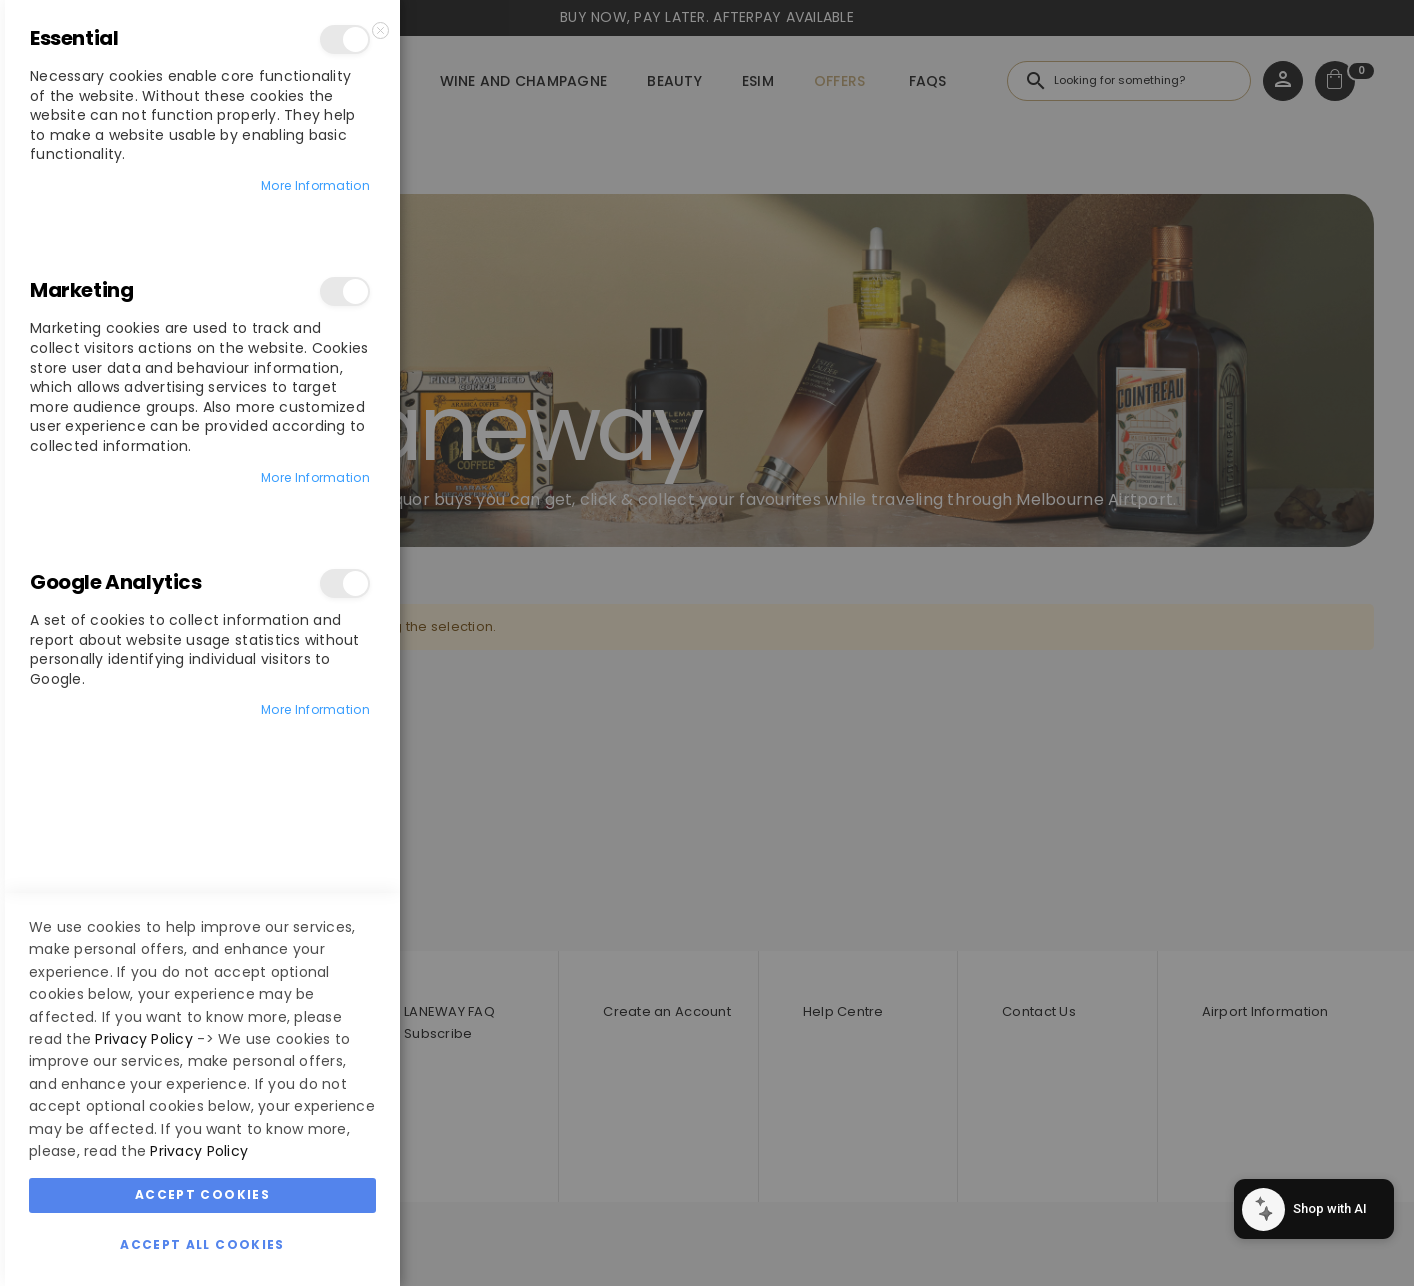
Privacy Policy (144, 1039)
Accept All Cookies (202, 1244)
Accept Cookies (202, 1194)
